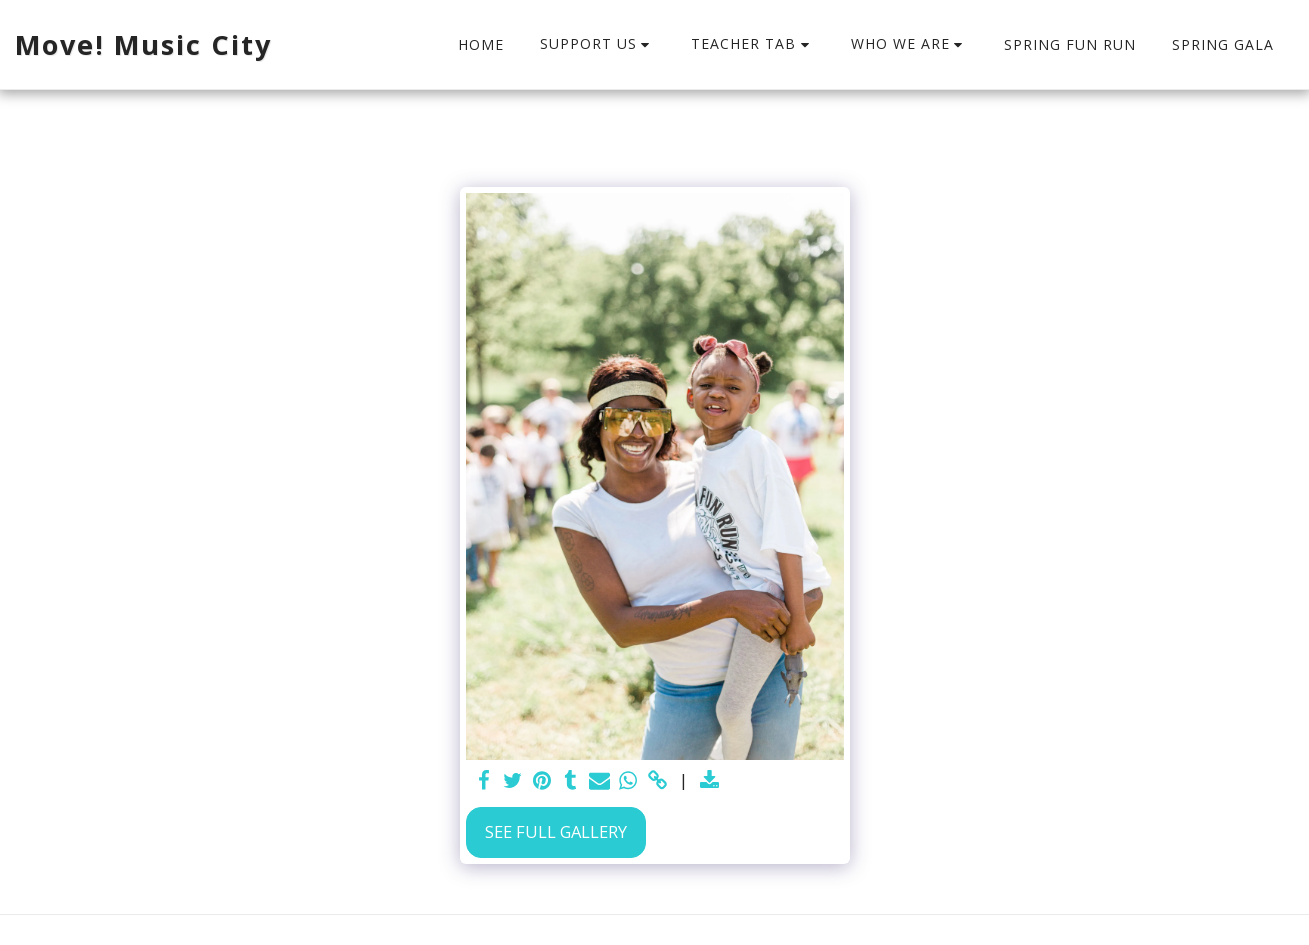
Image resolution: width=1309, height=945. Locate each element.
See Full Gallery (556, 831)
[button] (598, 44)
